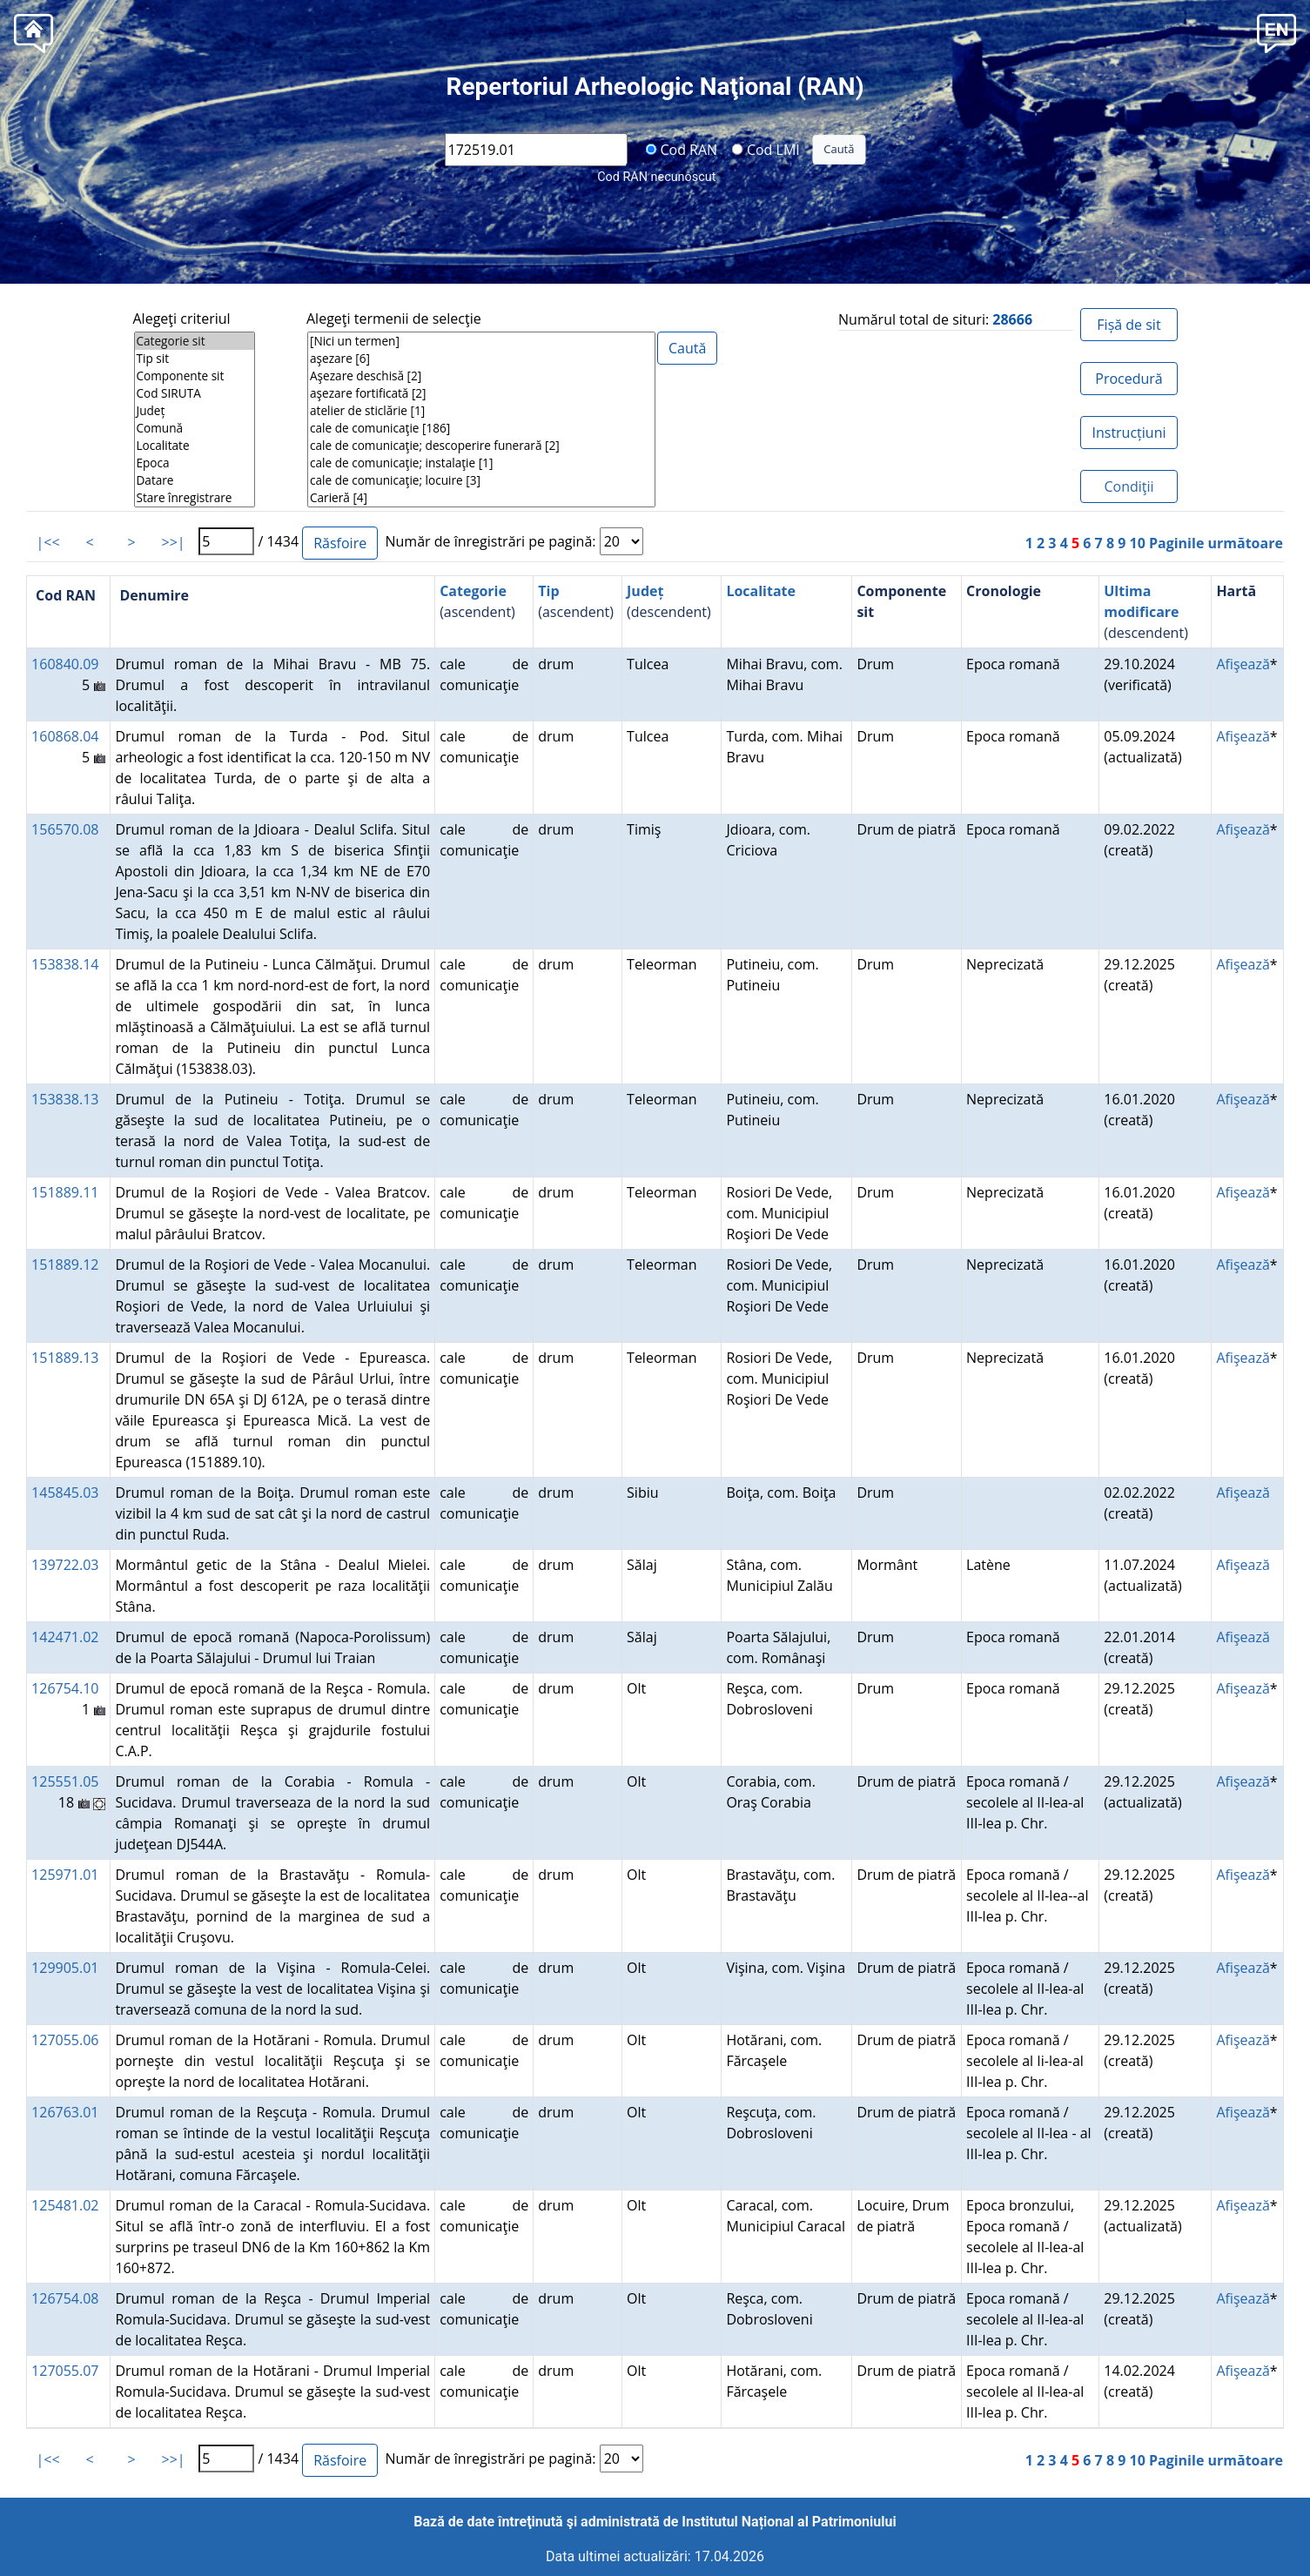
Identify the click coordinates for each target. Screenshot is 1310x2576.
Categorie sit (194, 341)
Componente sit (194, 376)
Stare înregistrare (194, 497)
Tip (548, 590)
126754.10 (64, 1688)
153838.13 (64, 1099)
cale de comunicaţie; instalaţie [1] (481, 463)
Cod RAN (681, 148)
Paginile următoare (1216, 543)
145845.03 (64, 1492)
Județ (194, 410)
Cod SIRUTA (194, 393)
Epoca (194, 463)
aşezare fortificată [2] (481, 393)
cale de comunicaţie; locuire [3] (481, 480)
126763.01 (64, 2112)
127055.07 (64, 2370)
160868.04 (64, 736)
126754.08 (64, 2298)
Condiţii (1128, 486)
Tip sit (194, 358)
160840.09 (64, 664)
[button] (1276, 32)
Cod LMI (766, 148)
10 (1137, 543)
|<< (48, 542)
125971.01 (64, 1874)
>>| (173, 542)
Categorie (473, 590)
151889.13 (64, 1357)
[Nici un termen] (481, 341)
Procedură (1128, 378)
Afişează (1242, 664)
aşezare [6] (481, 358)
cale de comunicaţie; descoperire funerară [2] (481, 445)
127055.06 (64, 2039)
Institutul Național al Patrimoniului (789, 2521)
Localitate (194, 445)
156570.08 (64, 829)
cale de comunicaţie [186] (481, 428)
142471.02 (64, 1637)
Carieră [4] (481, 497)
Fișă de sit (1128, 324)
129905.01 (64, 1967)
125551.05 (64, 1781)
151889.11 (64, 1192)
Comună (194, 428)
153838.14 (64, 964)
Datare (194, 480)
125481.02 (64, 2205)
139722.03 (64, 1564)
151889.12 (64, 1264)
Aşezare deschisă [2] (481, 376)
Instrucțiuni (1129, 432)
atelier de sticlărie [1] (481, 410)
